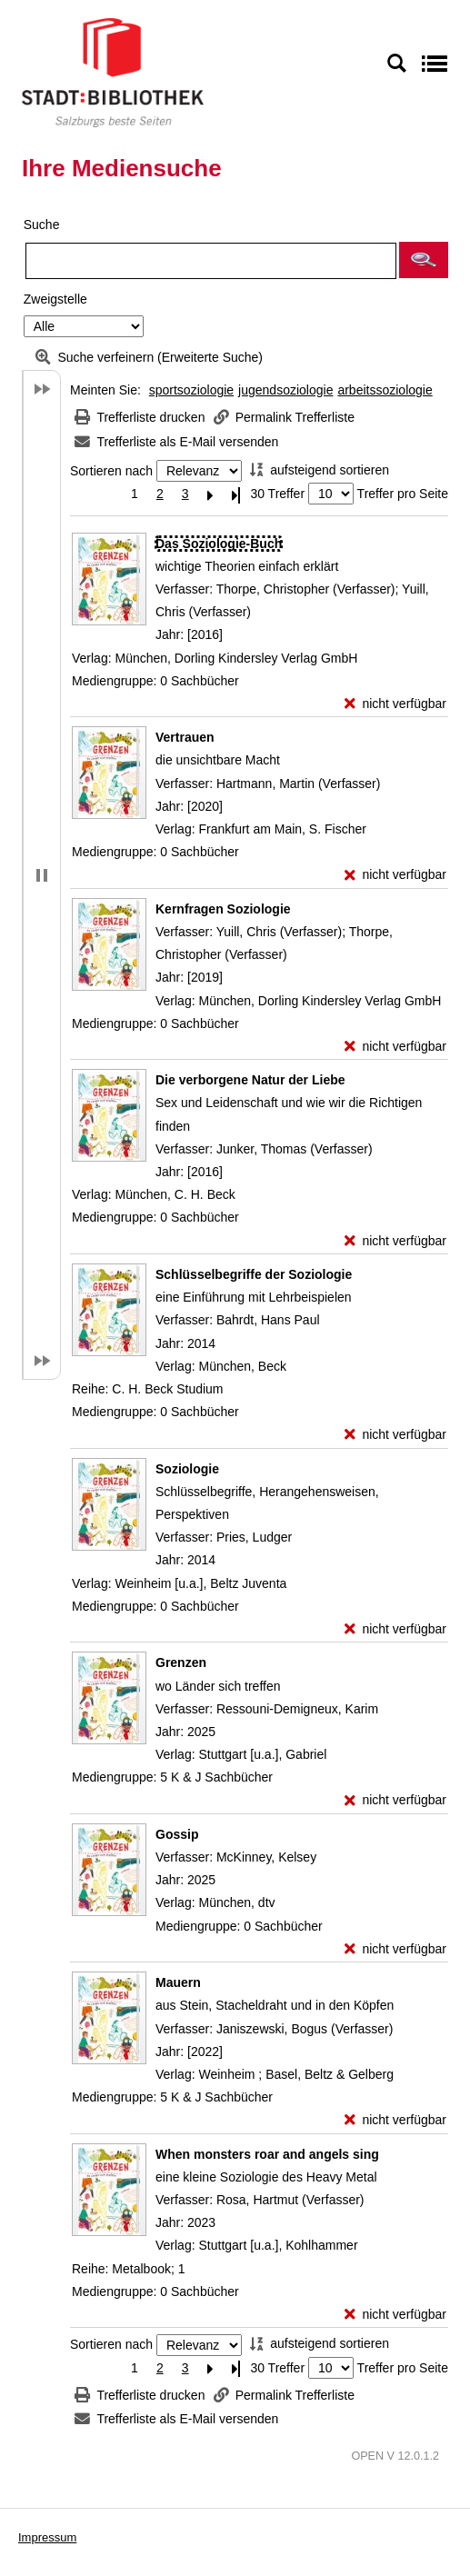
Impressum (47, 2537)
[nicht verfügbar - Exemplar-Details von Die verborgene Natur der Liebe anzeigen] (395, 1241)
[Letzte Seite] (236, 494)
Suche (42, 224)
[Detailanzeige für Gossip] (176, 1834)
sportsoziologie (191, 390)
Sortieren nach (111, 471)
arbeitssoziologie (384, 390)
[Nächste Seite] (211, 494)
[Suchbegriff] (210, 261)
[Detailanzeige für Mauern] (178, 1982)
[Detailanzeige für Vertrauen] (185, 737)
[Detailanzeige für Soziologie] (187, 1469)
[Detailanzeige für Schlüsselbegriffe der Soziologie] (253, 1274)
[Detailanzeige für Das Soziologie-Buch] (218, 543)
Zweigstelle (55, 299)
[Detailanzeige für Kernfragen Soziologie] (223, 909)
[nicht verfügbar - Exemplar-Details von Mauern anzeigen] (395, 2120)
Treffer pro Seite (402, 493)
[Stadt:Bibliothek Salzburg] (113, 72)
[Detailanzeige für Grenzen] (180, 1662)
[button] (423, 260)
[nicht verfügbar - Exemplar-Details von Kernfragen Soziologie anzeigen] (395, 1046)
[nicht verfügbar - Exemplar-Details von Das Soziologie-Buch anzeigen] (395, 704)
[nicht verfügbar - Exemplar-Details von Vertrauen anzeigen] (395, 875)
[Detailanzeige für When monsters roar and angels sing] (267, 2154)
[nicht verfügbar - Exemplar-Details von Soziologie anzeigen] (395, 1629)
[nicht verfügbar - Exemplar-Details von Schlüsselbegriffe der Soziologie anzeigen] (395, 1434)
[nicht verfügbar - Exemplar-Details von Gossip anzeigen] (395, 1949)
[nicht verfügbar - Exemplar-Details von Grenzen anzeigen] (395, 1800)
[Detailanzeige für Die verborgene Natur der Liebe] (250, 1080)
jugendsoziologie (285, 390)
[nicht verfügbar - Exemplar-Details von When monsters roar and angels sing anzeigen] (395, 2314)
